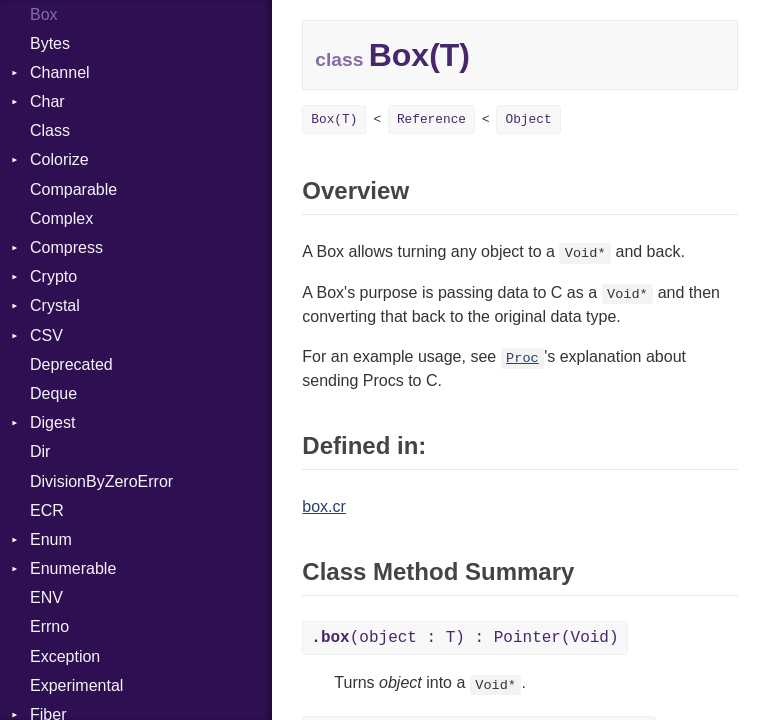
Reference (431, 119)
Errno (49, 626)
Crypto (53, 276)
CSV (46, 335)
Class (50, 130)
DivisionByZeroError (101, 481)
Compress (66, 247)
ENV (46, 597)
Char (47, 101)
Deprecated (71, 364)
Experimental (76, 685)
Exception (65, 656)
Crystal (55, 305)
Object (528, 119)
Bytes (50, 43)
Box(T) (334, 119)
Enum (51, 539)
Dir (40, 451)
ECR (47, 510)
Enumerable (73, 568)
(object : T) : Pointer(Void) (464, 638)
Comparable (73, 189)
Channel (60, 72)
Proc (522, 358)
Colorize (59, 159)
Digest (52, 422)
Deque (53, 393)
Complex (61, 218)
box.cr (324, 506)
